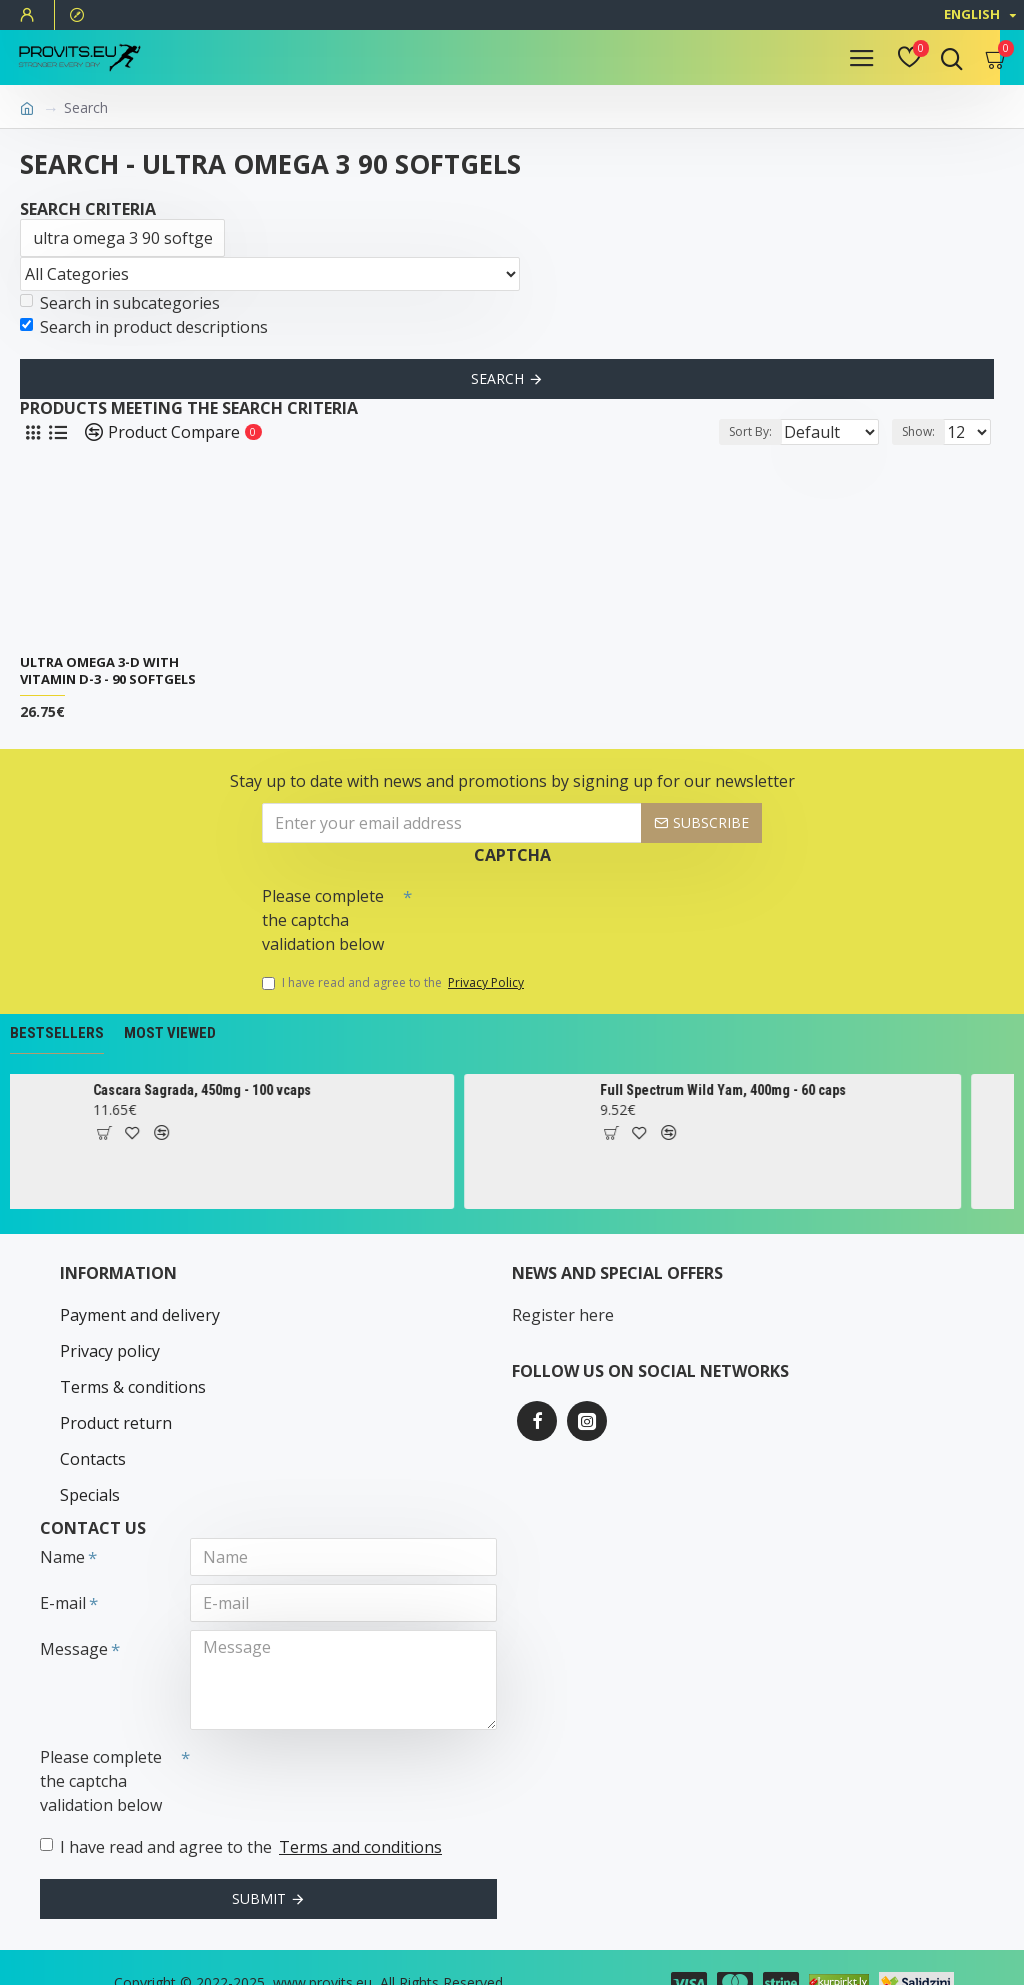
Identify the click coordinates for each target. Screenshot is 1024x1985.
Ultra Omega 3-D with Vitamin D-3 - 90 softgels (108, 671)
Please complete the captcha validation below (323, 920)
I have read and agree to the (394, 983)
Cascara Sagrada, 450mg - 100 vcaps (230, 1090)
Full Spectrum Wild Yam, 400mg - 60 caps (751, 1090)
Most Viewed (170, 1033)
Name (62, 1524)
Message (74, 1616)
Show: (918, 431)
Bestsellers (57, 1033)
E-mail (63, 1570)
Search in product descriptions (144, 327)
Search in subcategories (120, 303)
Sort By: (693, 431)
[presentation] (552, 913)
